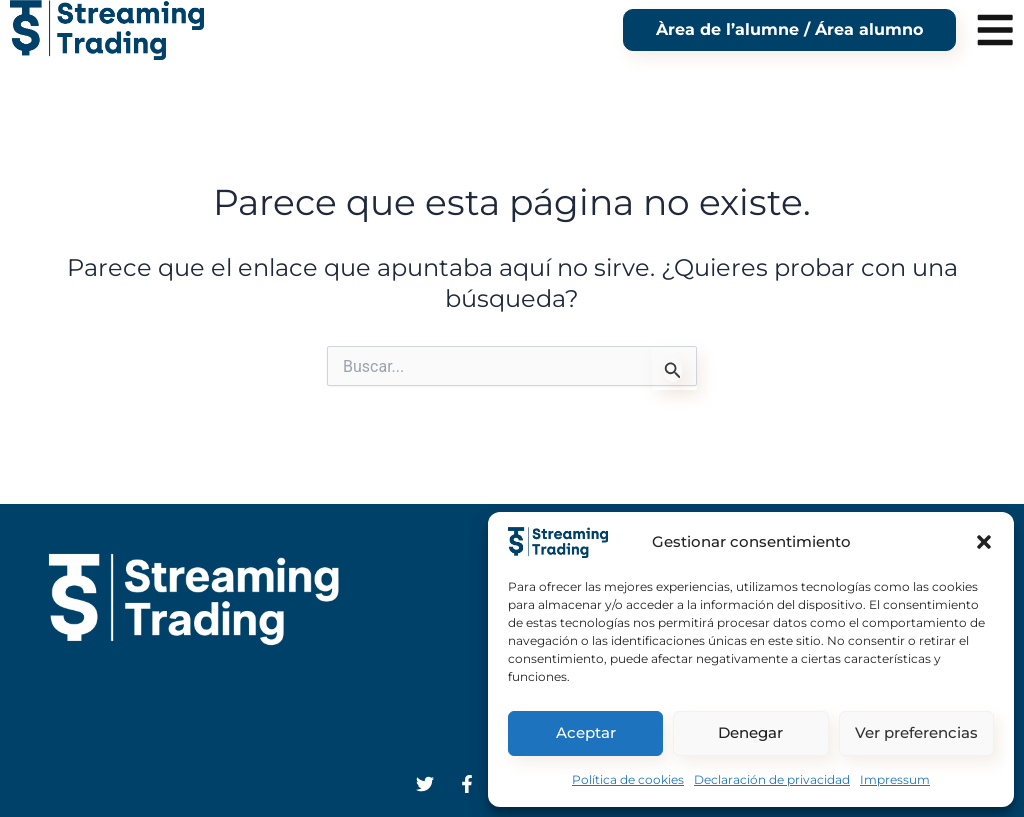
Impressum (895, 779)
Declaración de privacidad (772, 779)
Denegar (750, 732)
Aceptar (586, 732)
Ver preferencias (916, 732)
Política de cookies (628, 779)
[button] (984, 542)
